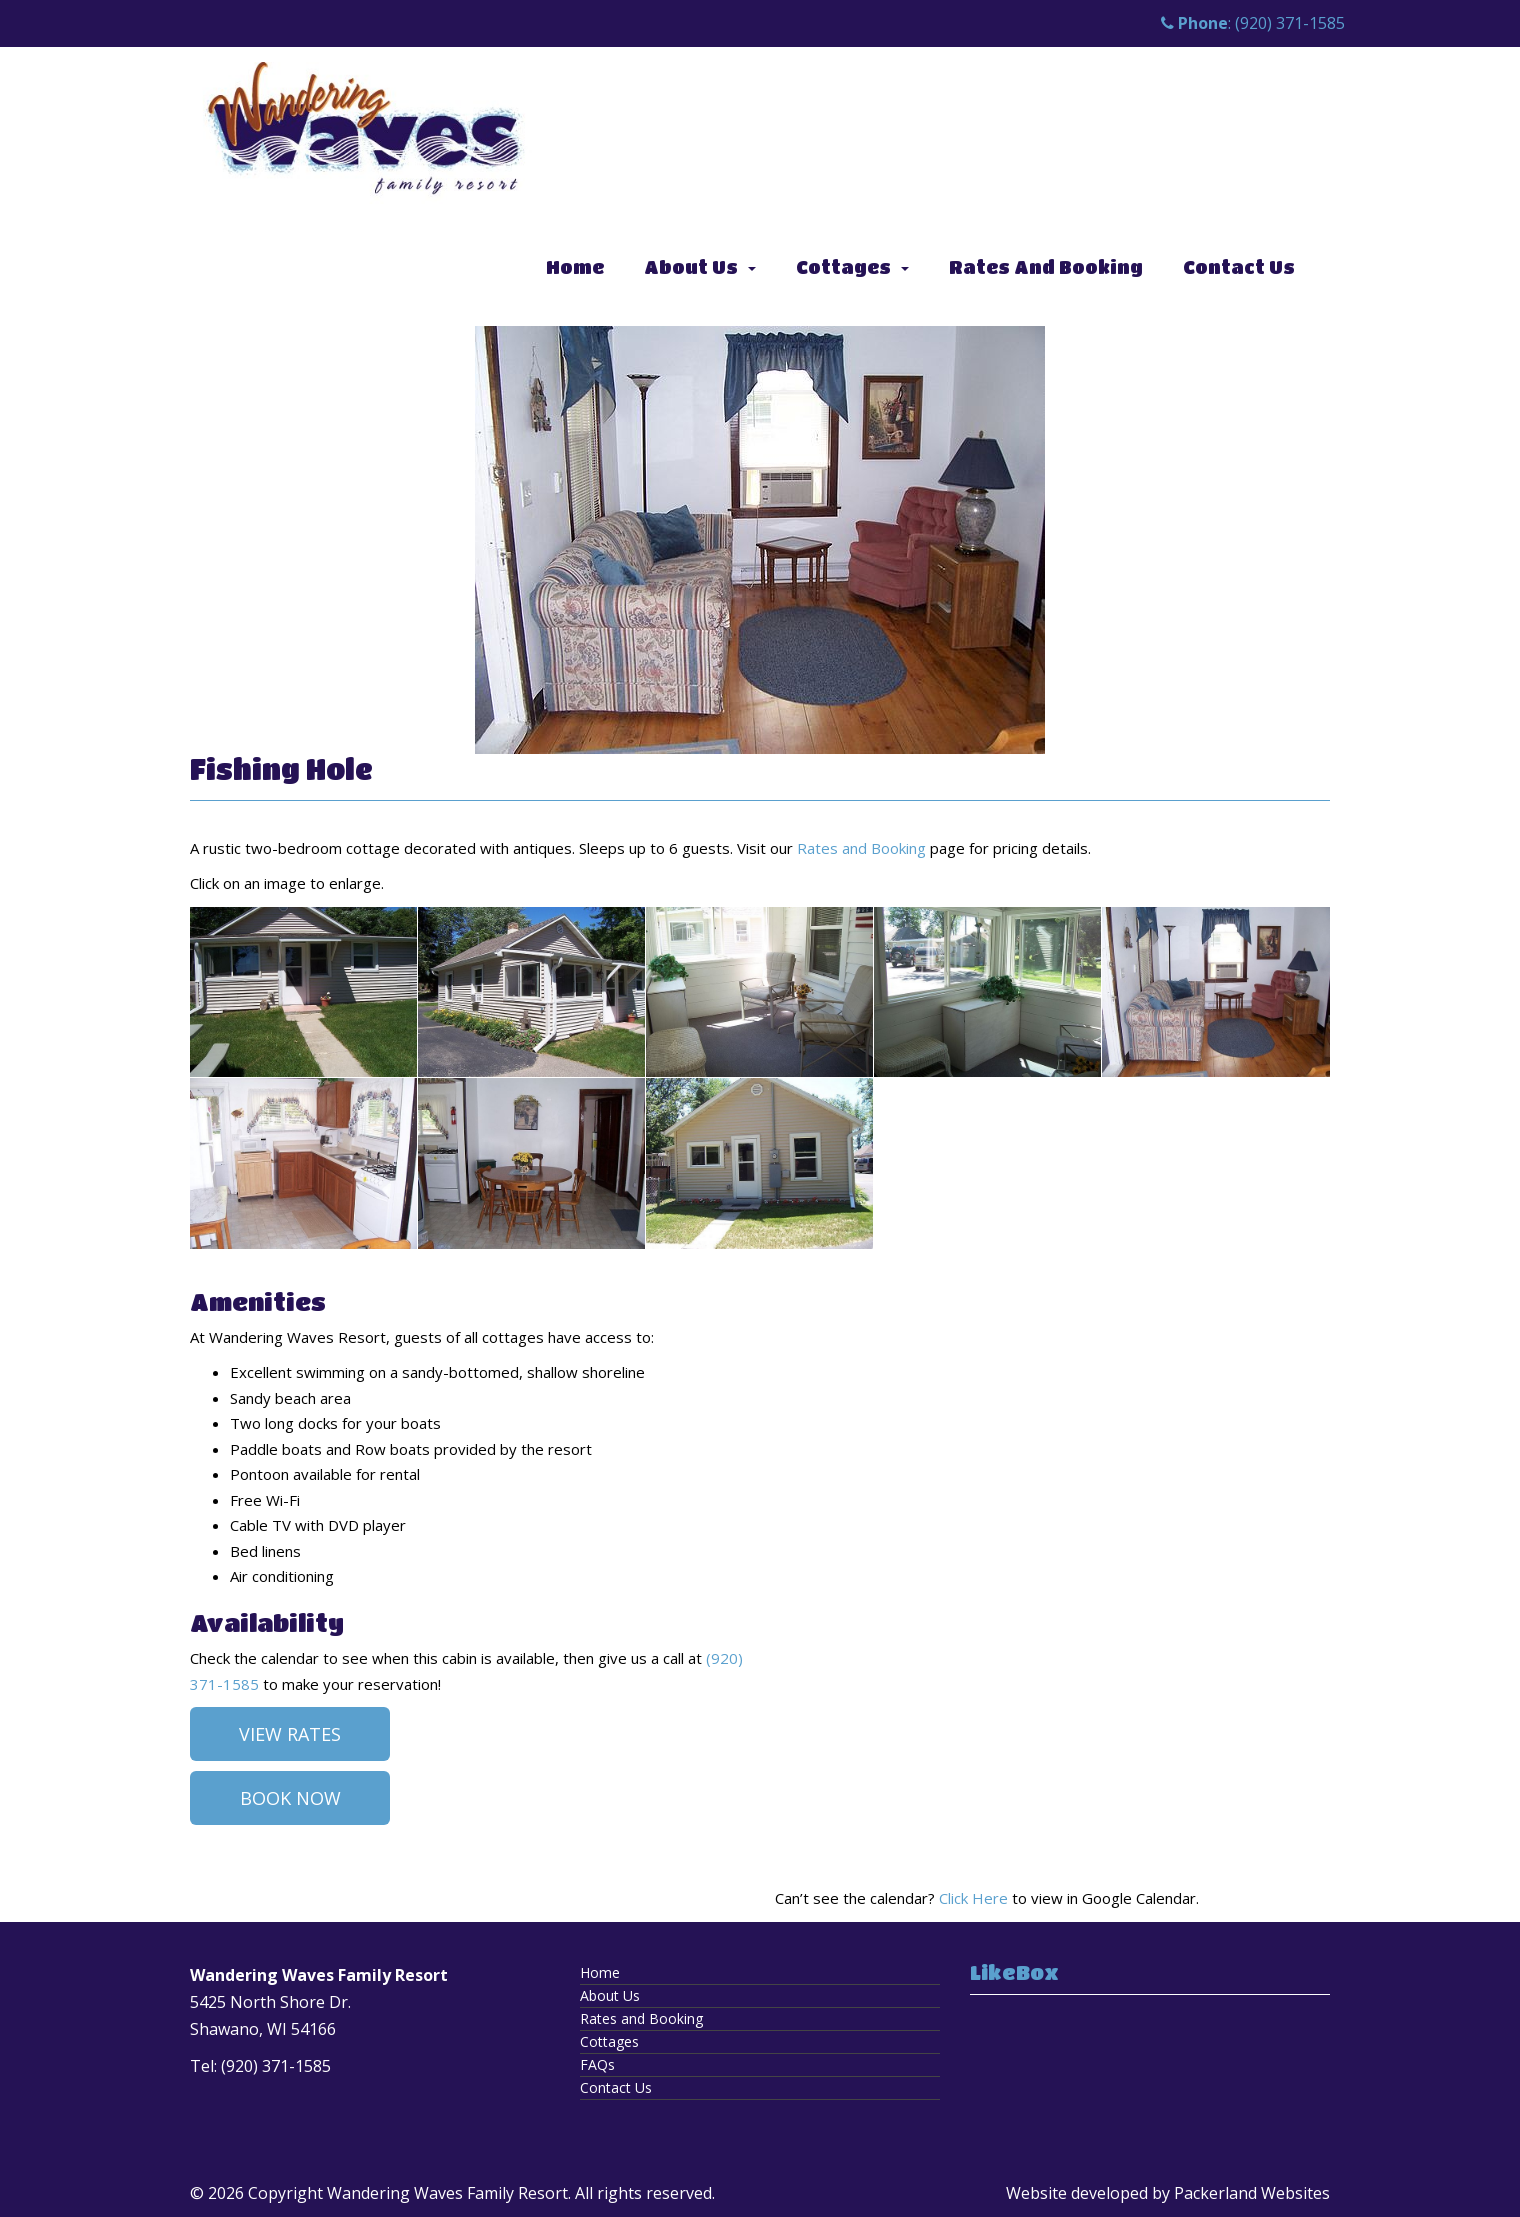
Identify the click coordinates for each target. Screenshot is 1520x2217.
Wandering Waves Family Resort (447, 2193)
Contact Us (1239, 267)
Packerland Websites (1252, 2193)
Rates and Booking (1046, 267)
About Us (691, 267)
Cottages (843, 267)
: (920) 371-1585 (1253, 23)
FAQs (597, 2064)
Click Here (973, 1898)
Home (575, 267)
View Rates (290, 1734)
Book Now (290, 1798)
